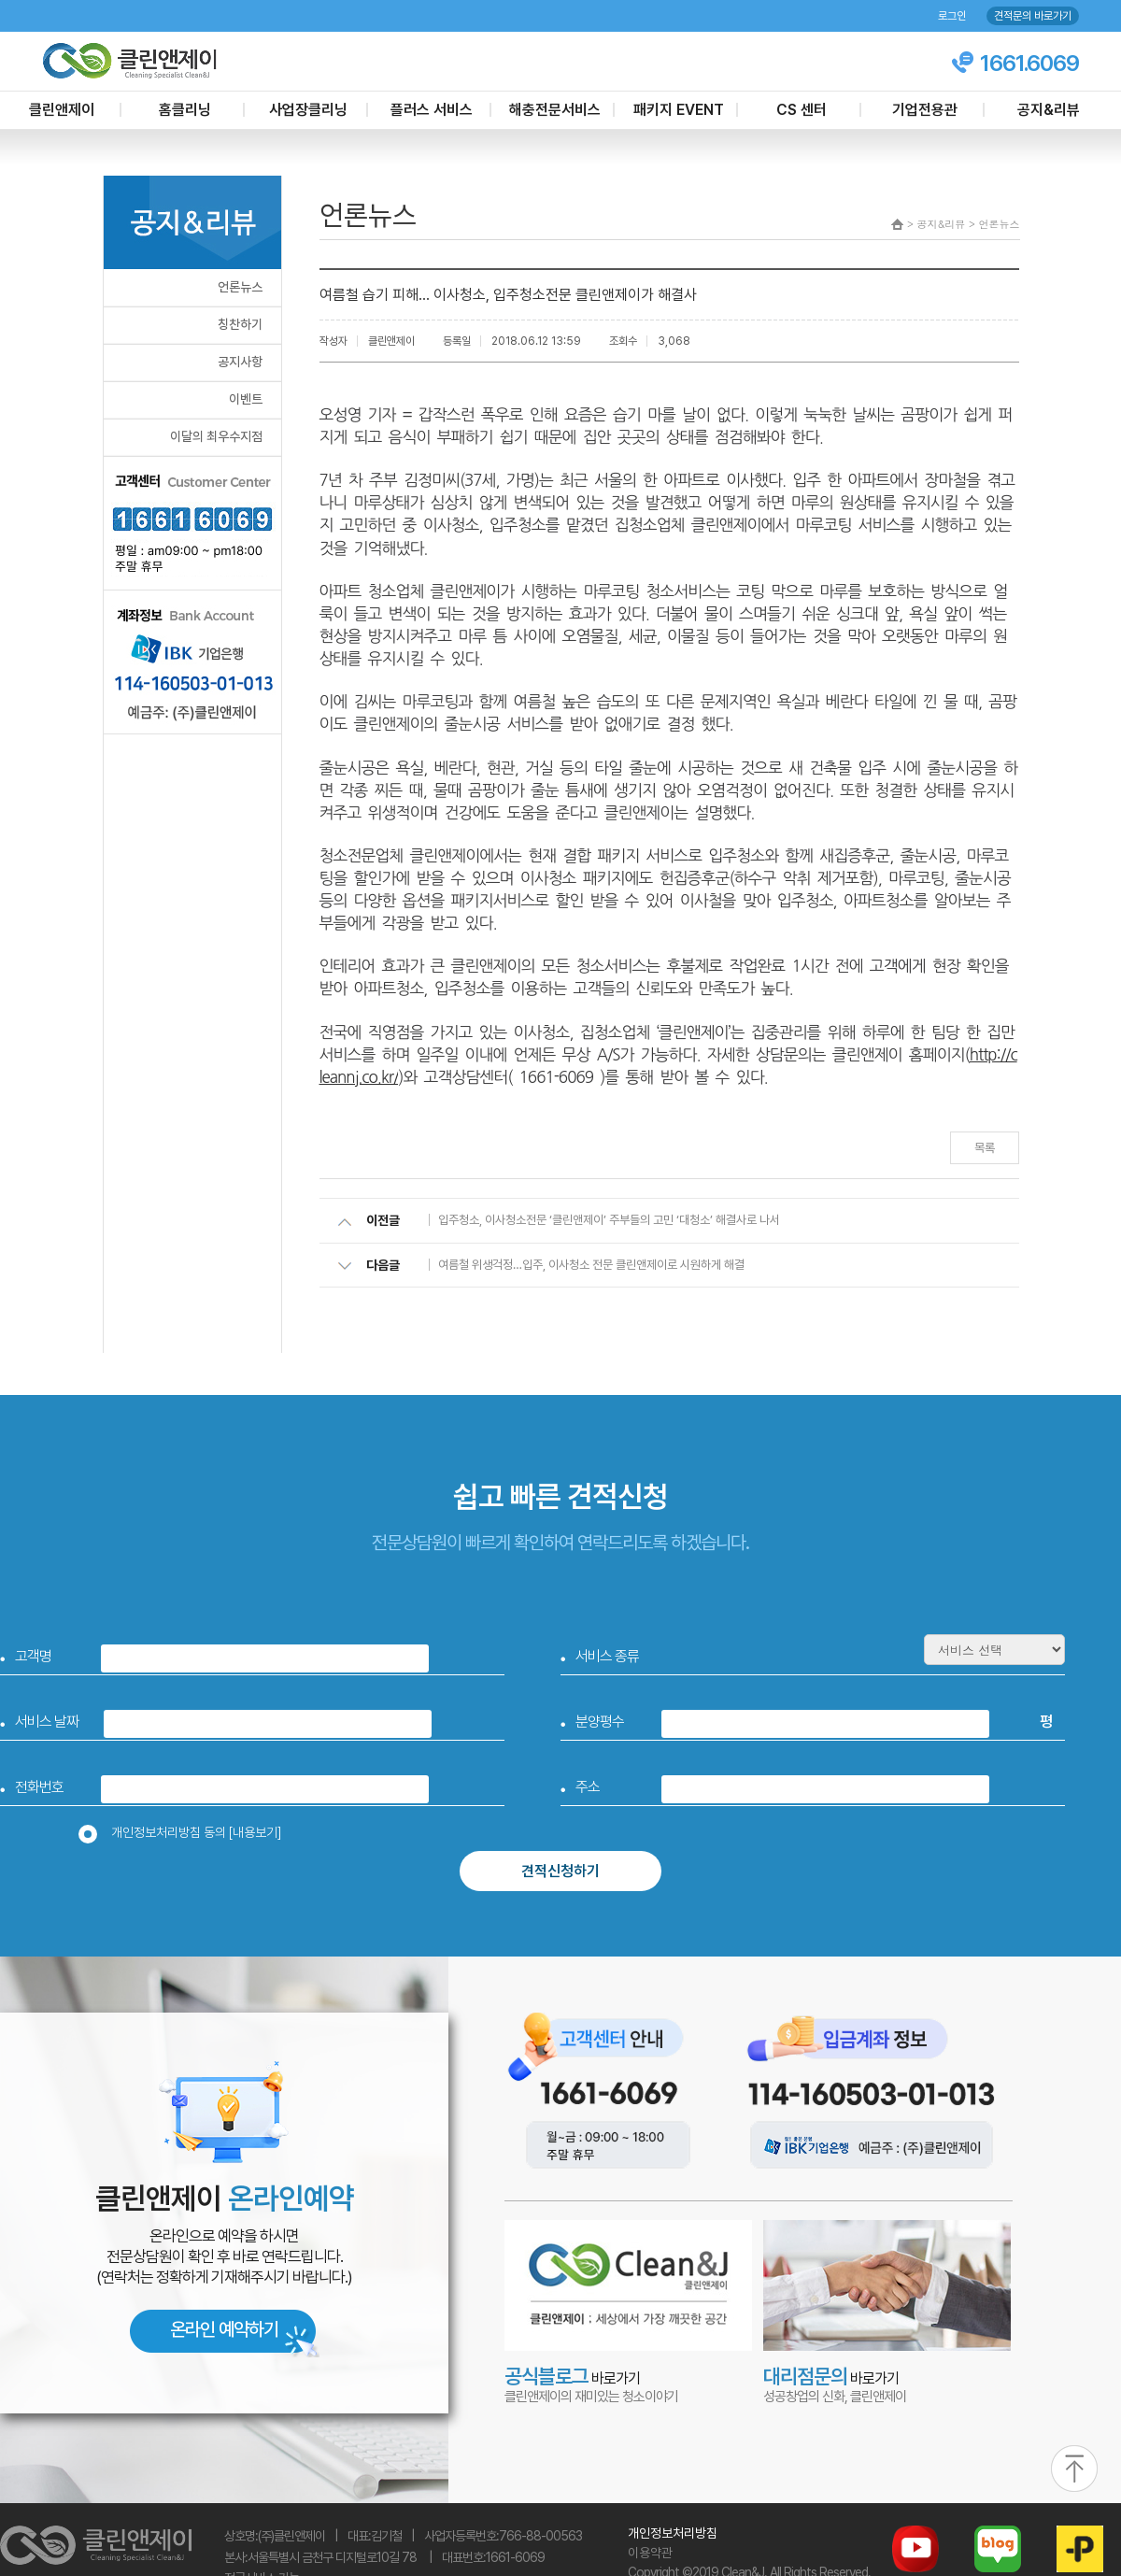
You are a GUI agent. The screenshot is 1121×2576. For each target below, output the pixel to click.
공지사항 (240, 361)
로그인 (952, 15)
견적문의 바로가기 (1032, 15)
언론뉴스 (240, 286)
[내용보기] (255, 1832)
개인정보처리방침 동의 (185, 1832)
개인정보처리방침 (672, 2533)
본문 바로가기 (0, 0)
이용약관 (650, 2552)
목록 (984, 1148)
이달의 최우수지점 (216, 436)
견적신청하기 (560, 1871)
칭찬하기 (240, 324)
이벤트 (246, 398)
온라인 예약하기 (224, 2329)
